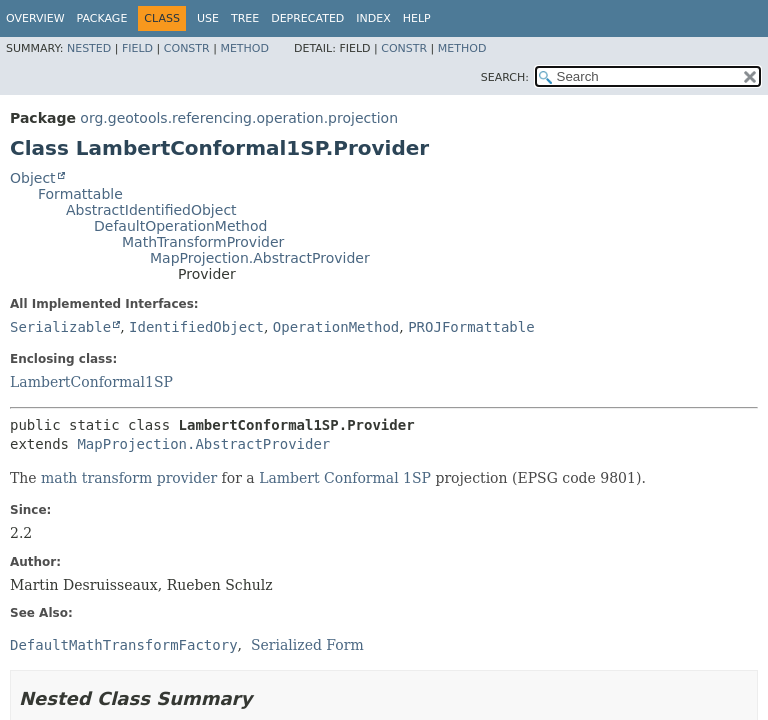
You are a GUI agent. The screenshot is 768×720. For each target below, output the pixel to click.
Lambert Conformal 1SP (345, 478)
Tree (245, 18)
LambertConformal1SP (91, 382)
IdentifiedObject (196, 327)
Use (208, 18)
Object (33, 178)
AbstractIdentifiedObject (151, 210)
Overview (35, 18)
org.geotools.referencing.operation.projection (239, 118)
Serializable (60, 327)
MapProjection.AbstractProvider (260, 258)
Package (102, 18)
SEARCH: (505, 77)
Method (244, 48)
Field (137, 48)
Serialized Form (307, 645)
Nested (89, 48)
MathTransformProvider (203, 242)
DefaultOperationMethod (180, 226)
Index (373, 18)
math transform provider (129, 478)
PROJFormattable (471, 327)
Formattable (80, 194)
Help (417, 18)
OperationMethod (336, 327)
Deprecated (307, 18)
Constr (187, 48)
